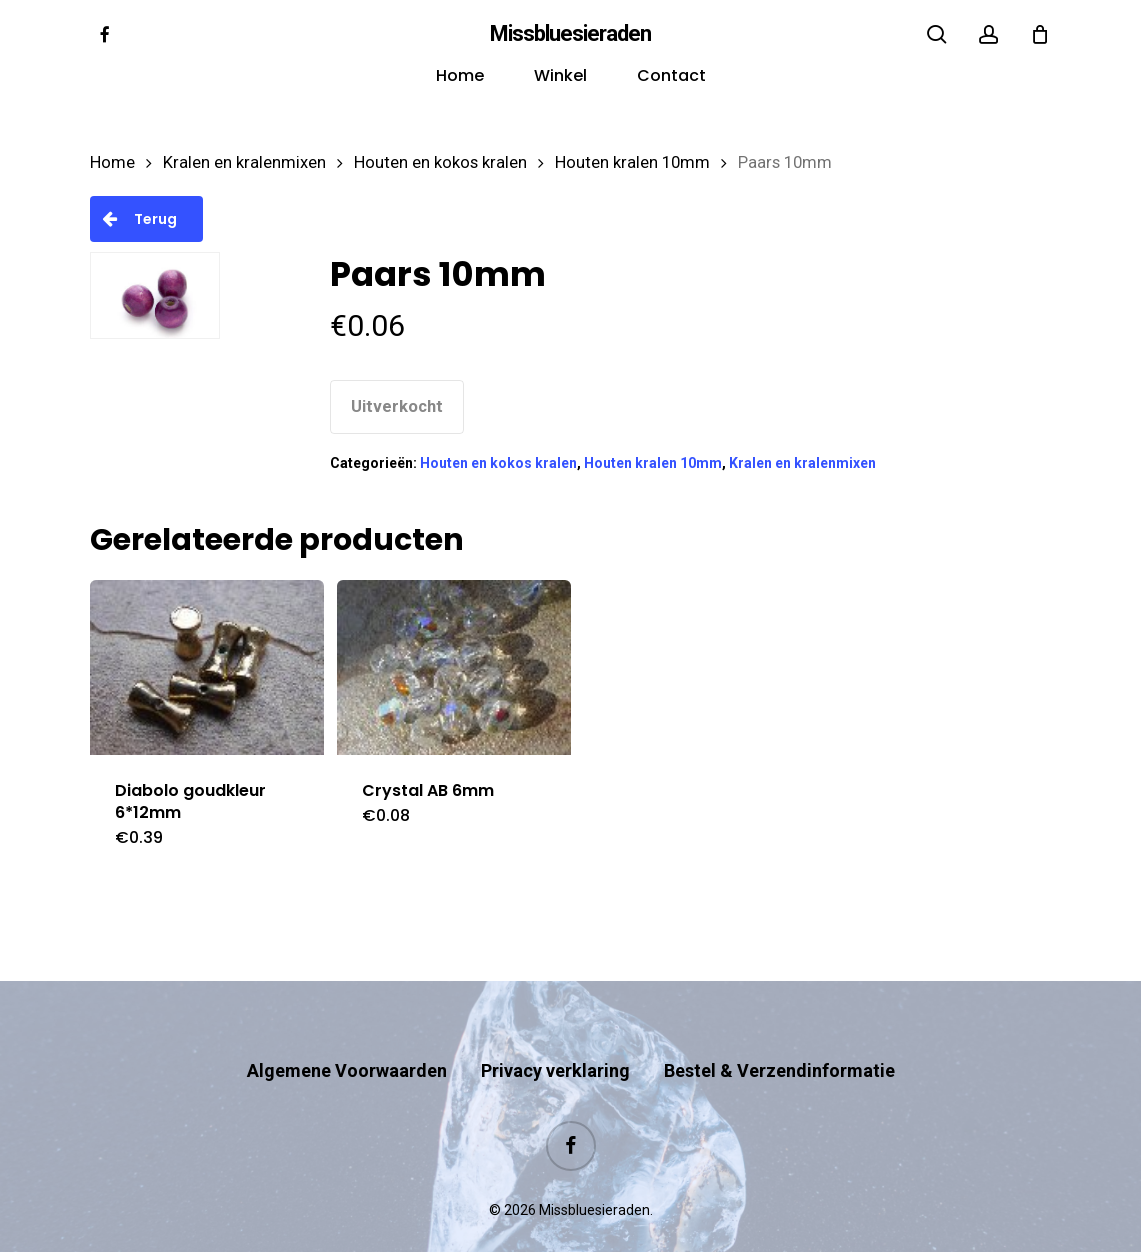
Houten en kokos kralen (440, 162)
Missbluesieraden (570, 34)
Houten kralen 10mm (632, 162)
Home (112, 162)
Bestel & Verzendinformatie (779, 1031)
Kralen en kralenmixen (244, 162)
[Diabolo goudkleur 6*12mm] (207, 667)
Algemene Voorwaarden (347, 1031)
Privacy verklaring (555, 1031)
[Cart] (1040, 34)
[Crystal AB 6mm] (454, 667)
